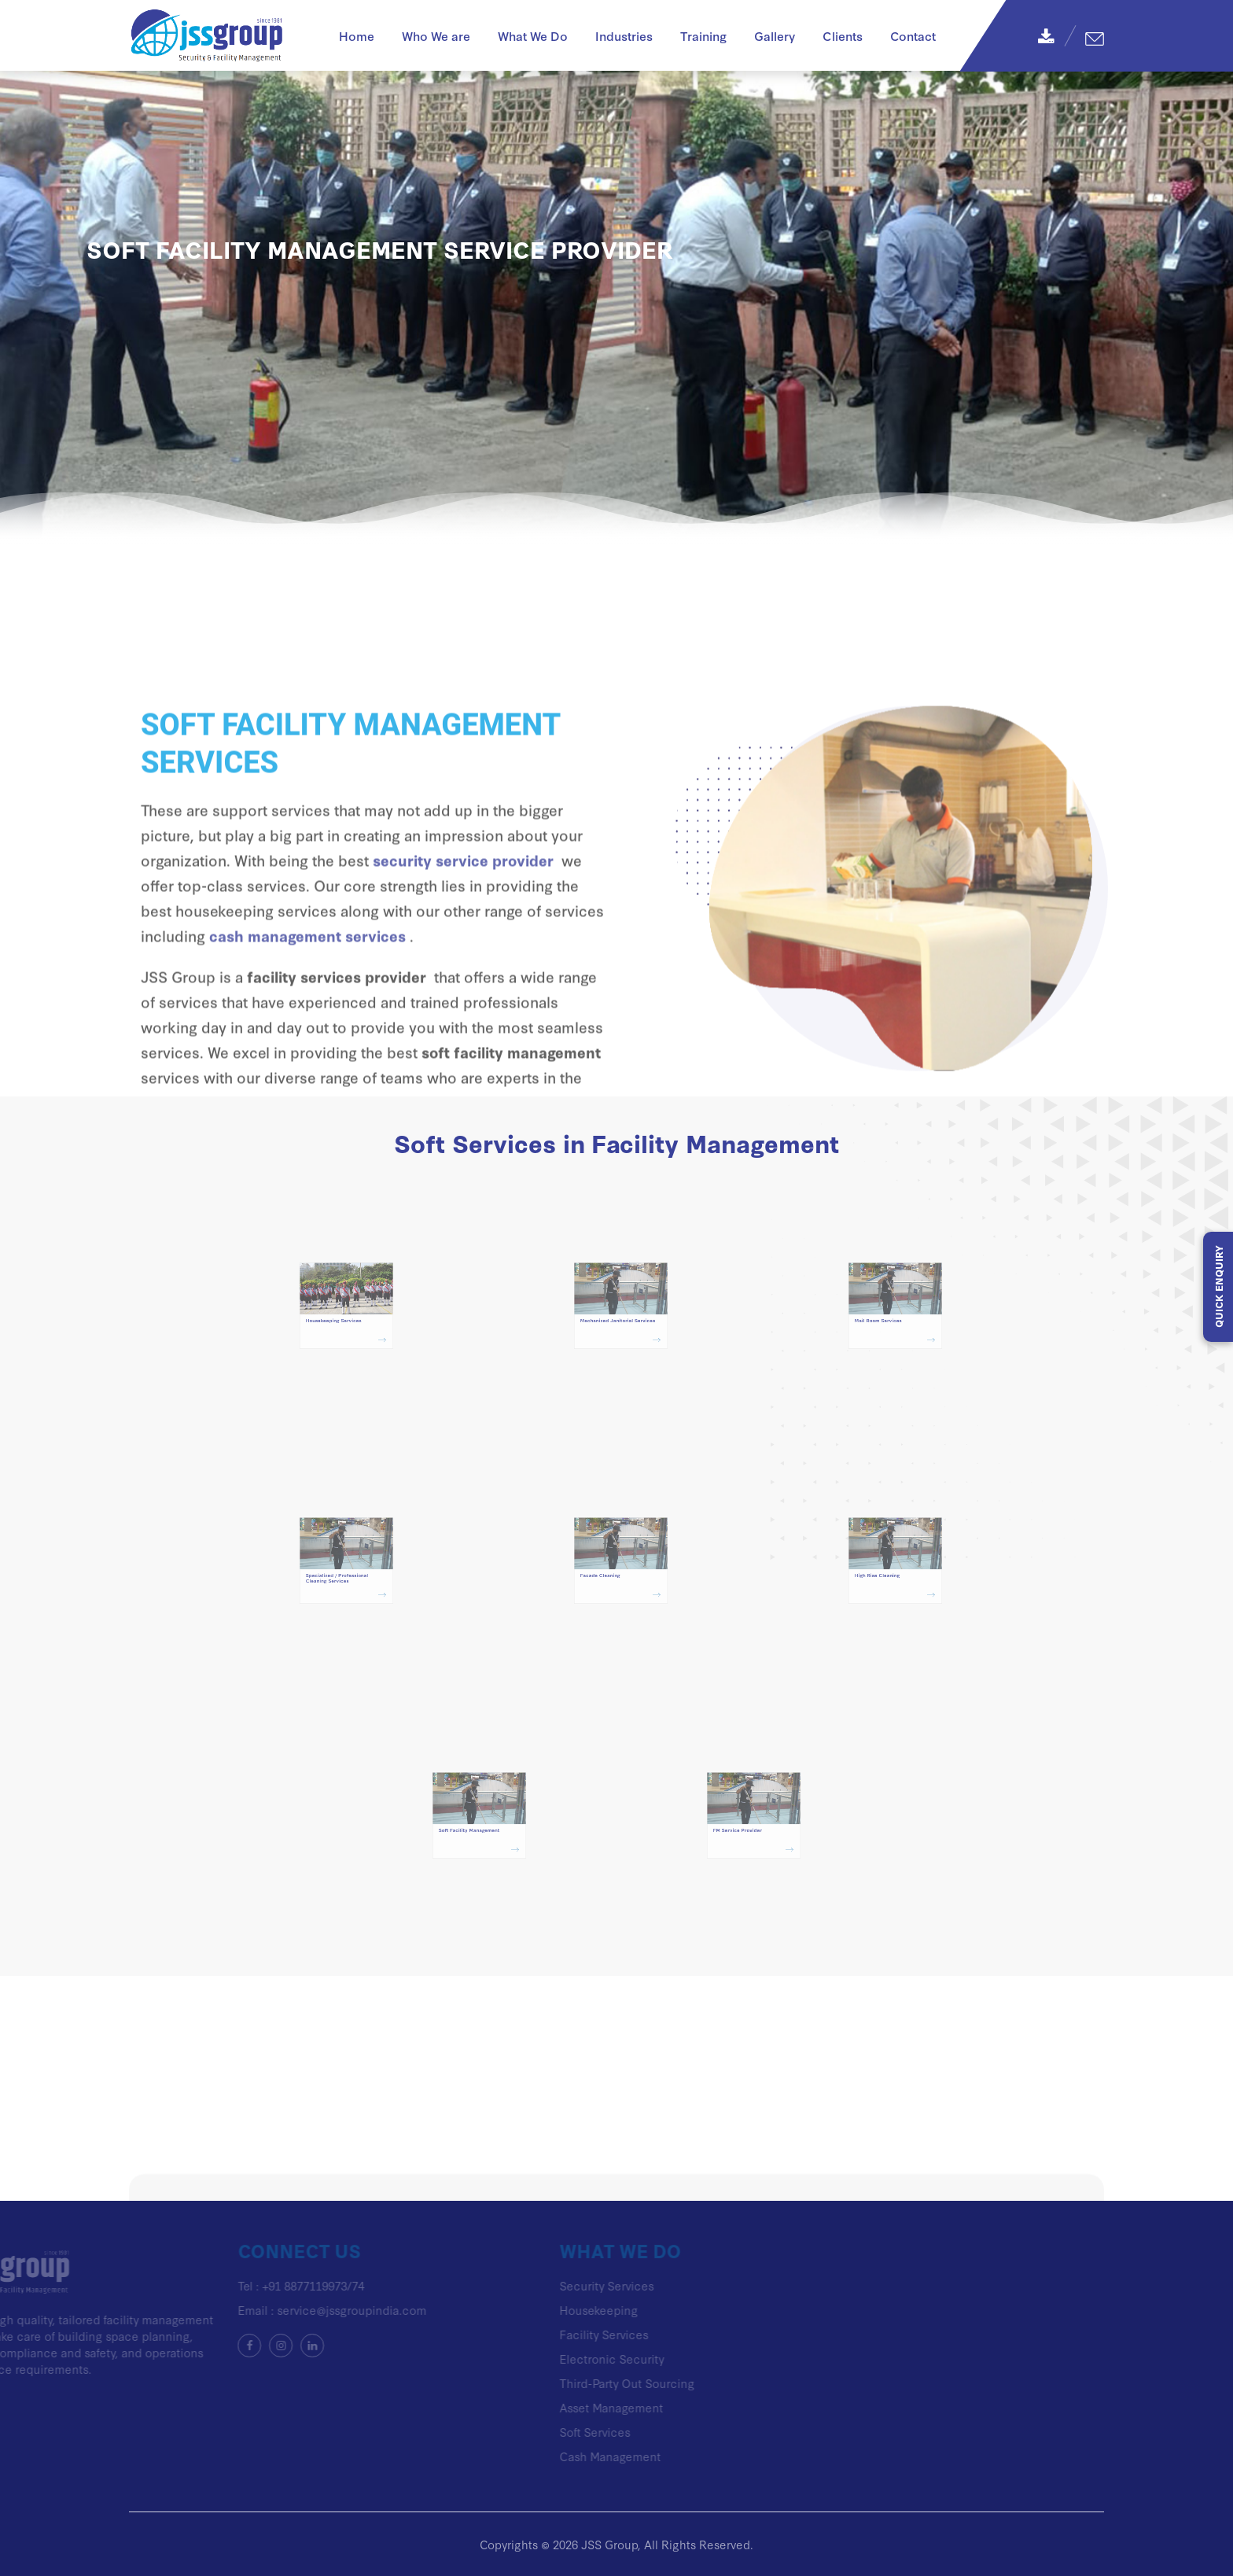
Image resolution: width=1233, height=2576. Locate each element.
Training (703, 35)
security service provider (463, 946)
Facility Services (535, 2334)
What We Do (533, 35)
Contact (913, 35)
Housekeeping (530, 2309)
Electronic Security (543, 2358)
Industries (624, 35)
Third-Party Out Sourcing (559, 2383)
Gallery (774, 35)
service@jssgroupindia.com (284, 2309)
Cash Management (542, 2456)
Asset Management (543, 2407)
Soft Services (526, 2431)
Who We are (436, 35)
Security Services (538, 2285)
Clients (843, 35)
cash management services (307, 1022)
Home (356, 35)
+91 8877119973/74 (245, 2285)
